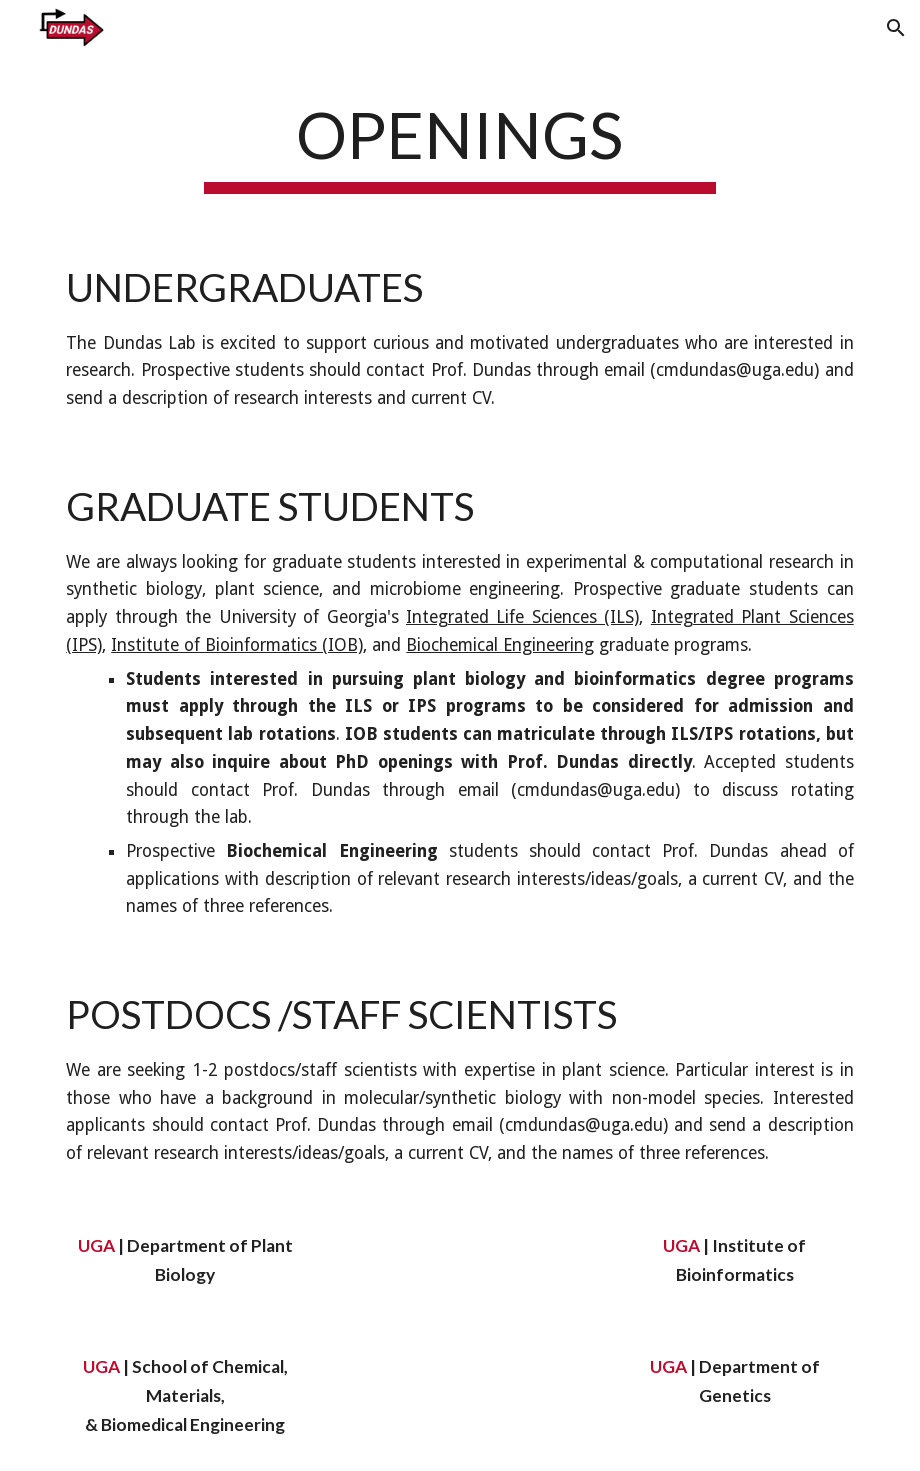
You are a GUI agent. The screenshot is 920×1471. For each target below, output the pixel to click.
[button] (896, 28)
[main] (460, 143)
